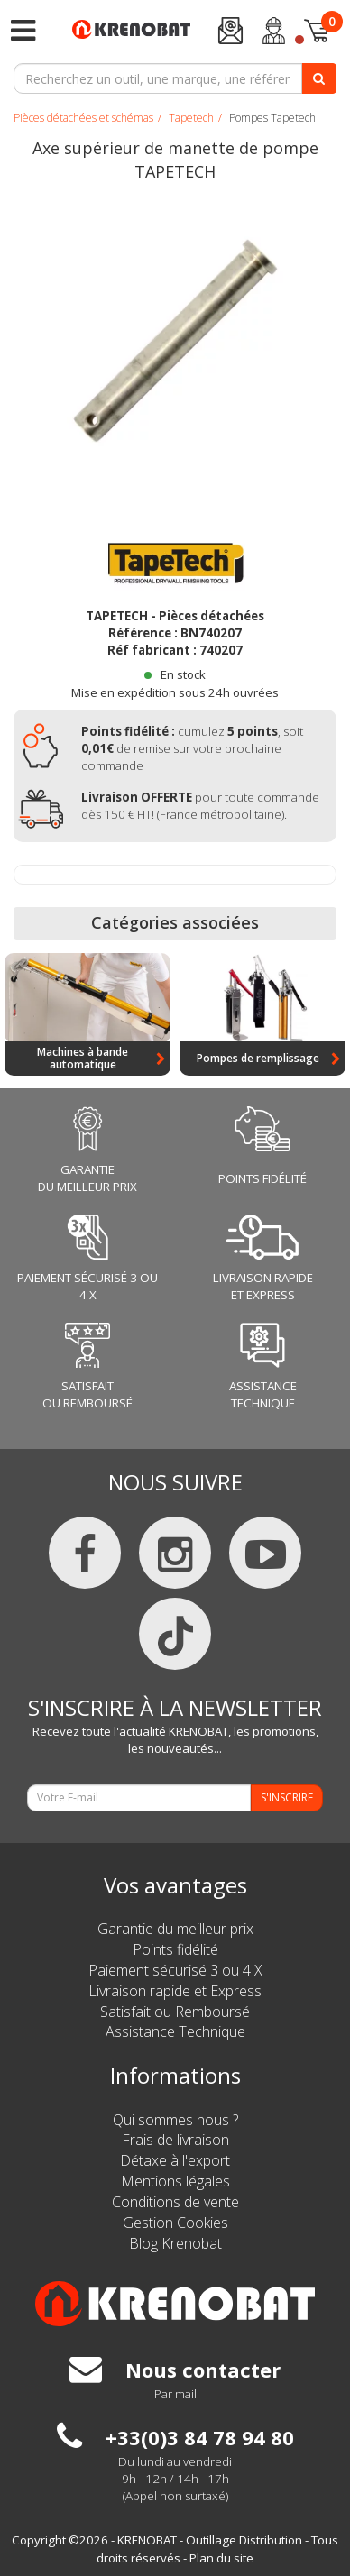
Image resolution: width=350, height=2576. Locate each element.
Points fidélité (175, 1949)
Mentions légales (175, 2181)
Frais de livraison (175, 2140)
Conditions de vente (175, 2202)
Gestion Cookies (175, 2222)
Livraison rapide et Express (175, 1991)
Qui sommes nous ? (175, 2120)
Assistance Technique (175, 2031)
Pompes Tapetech (272, 117)
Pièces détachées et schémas (83, 117)
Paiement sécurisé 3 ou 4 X (175, 1970)
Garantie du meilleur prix (175, 1929)
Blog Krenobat (175, 2243)
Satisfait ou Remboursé (175, 2011)
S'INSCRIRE (287, 1797)
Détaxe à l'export (175, 2160)
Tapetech (191, 117)
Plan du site (221, 2558)
